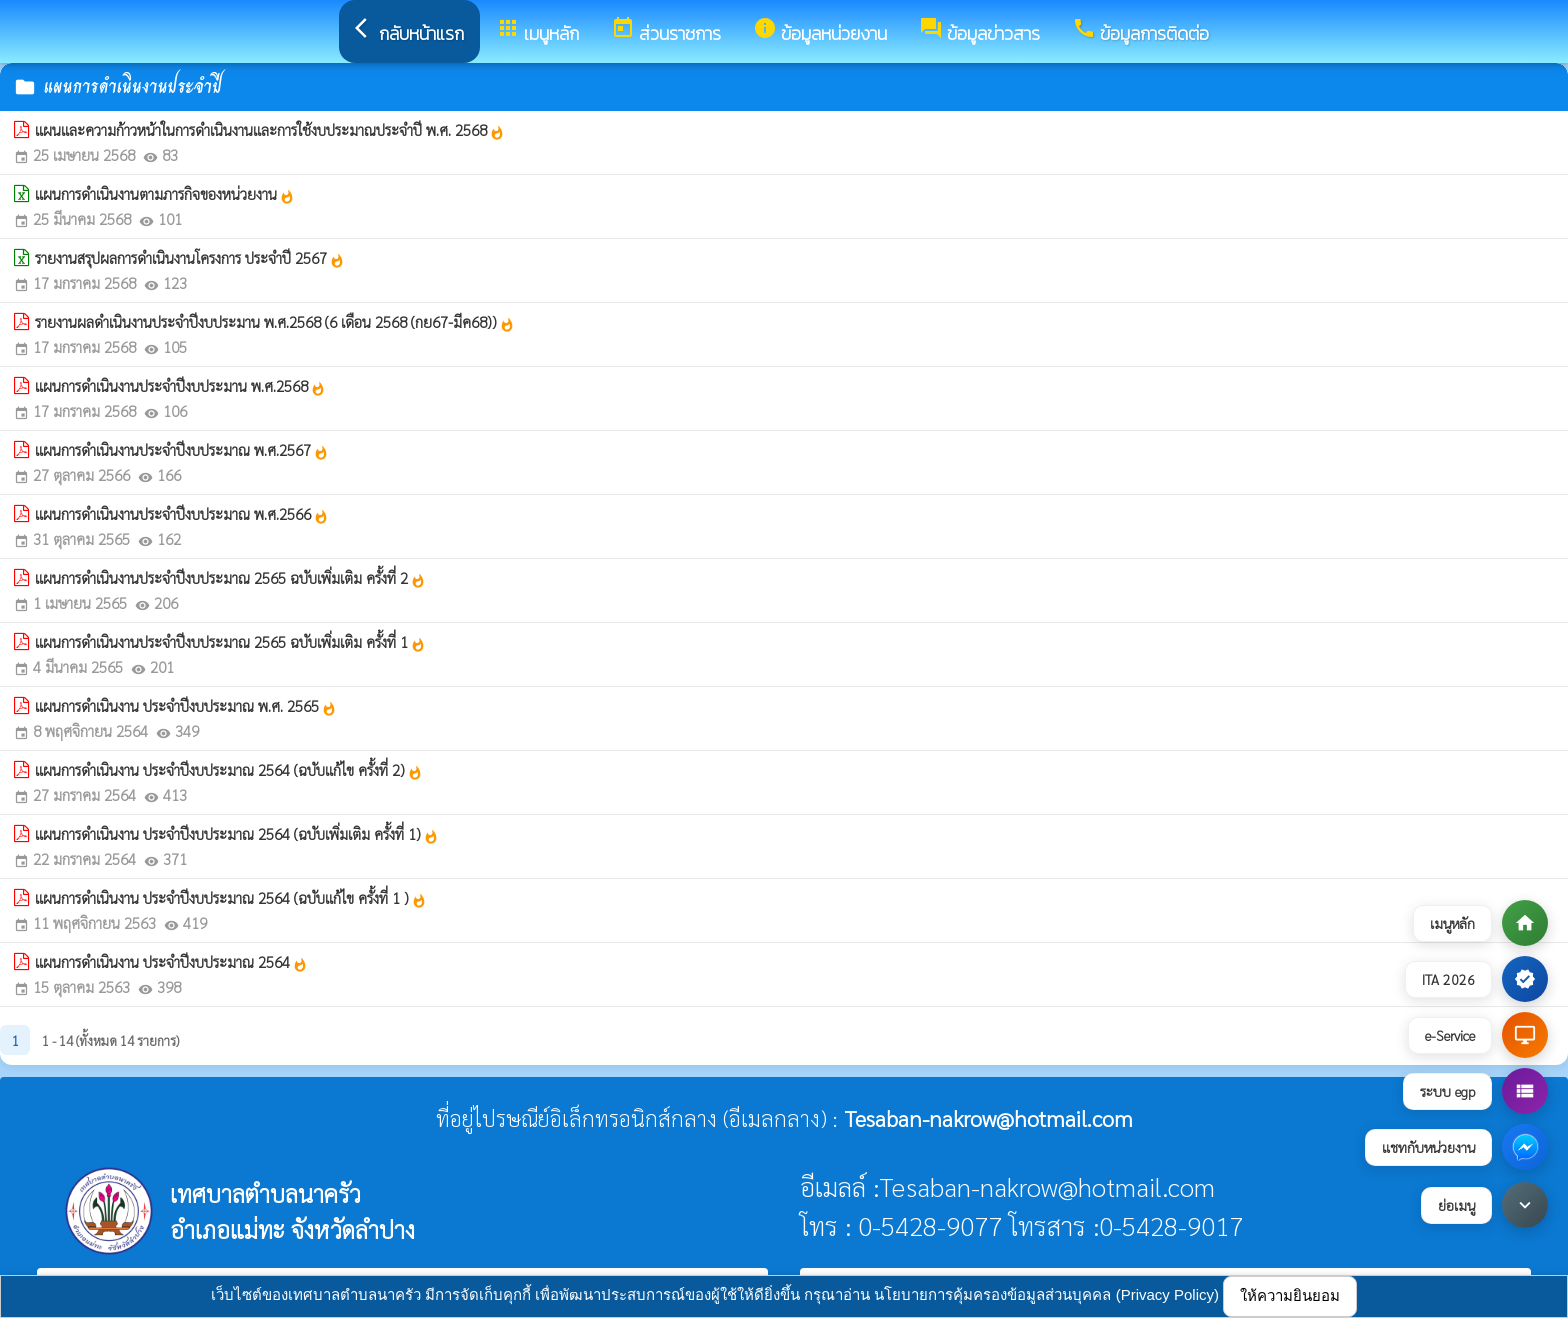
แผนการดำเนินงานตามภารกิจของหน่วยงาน (165, 194)
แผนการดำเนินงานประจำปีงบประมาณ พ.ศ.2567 (182, 450)
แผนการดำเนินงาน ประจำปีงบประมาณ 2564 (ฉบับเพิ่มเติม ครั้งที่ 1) (237, 834)
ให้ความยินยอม (1290, 1295)
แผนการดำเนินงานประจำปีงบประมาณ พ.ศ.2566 (182, 514)
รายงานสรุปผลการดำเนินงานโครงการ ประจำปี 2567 (190, 258)
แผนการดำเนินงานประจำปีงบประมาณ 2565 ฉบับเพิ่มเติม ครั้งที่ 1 (230, 642)
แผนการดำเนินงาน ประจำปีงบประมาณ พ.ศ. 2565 (186, 706)
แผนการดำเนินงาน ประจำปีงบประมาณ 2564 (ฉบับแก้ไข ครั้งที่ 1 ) (231, 898)
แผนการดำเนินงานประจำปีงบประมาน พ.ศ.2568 (180, 386)
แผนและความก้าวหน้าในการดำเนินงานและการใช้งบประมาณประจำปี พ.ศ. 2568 (270, 130)
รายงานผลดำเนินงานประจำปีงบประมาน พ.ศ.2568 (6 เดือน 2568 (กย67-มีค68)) (275, 322)
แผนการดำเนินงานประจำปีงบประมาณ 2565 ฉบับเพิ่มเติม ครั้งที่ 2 (230, 578)
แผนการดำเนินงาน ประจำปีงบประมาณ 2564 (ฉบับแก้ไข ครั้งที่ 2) (229, 770)
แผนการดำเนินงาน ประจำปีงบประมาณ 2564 (171, 962)
